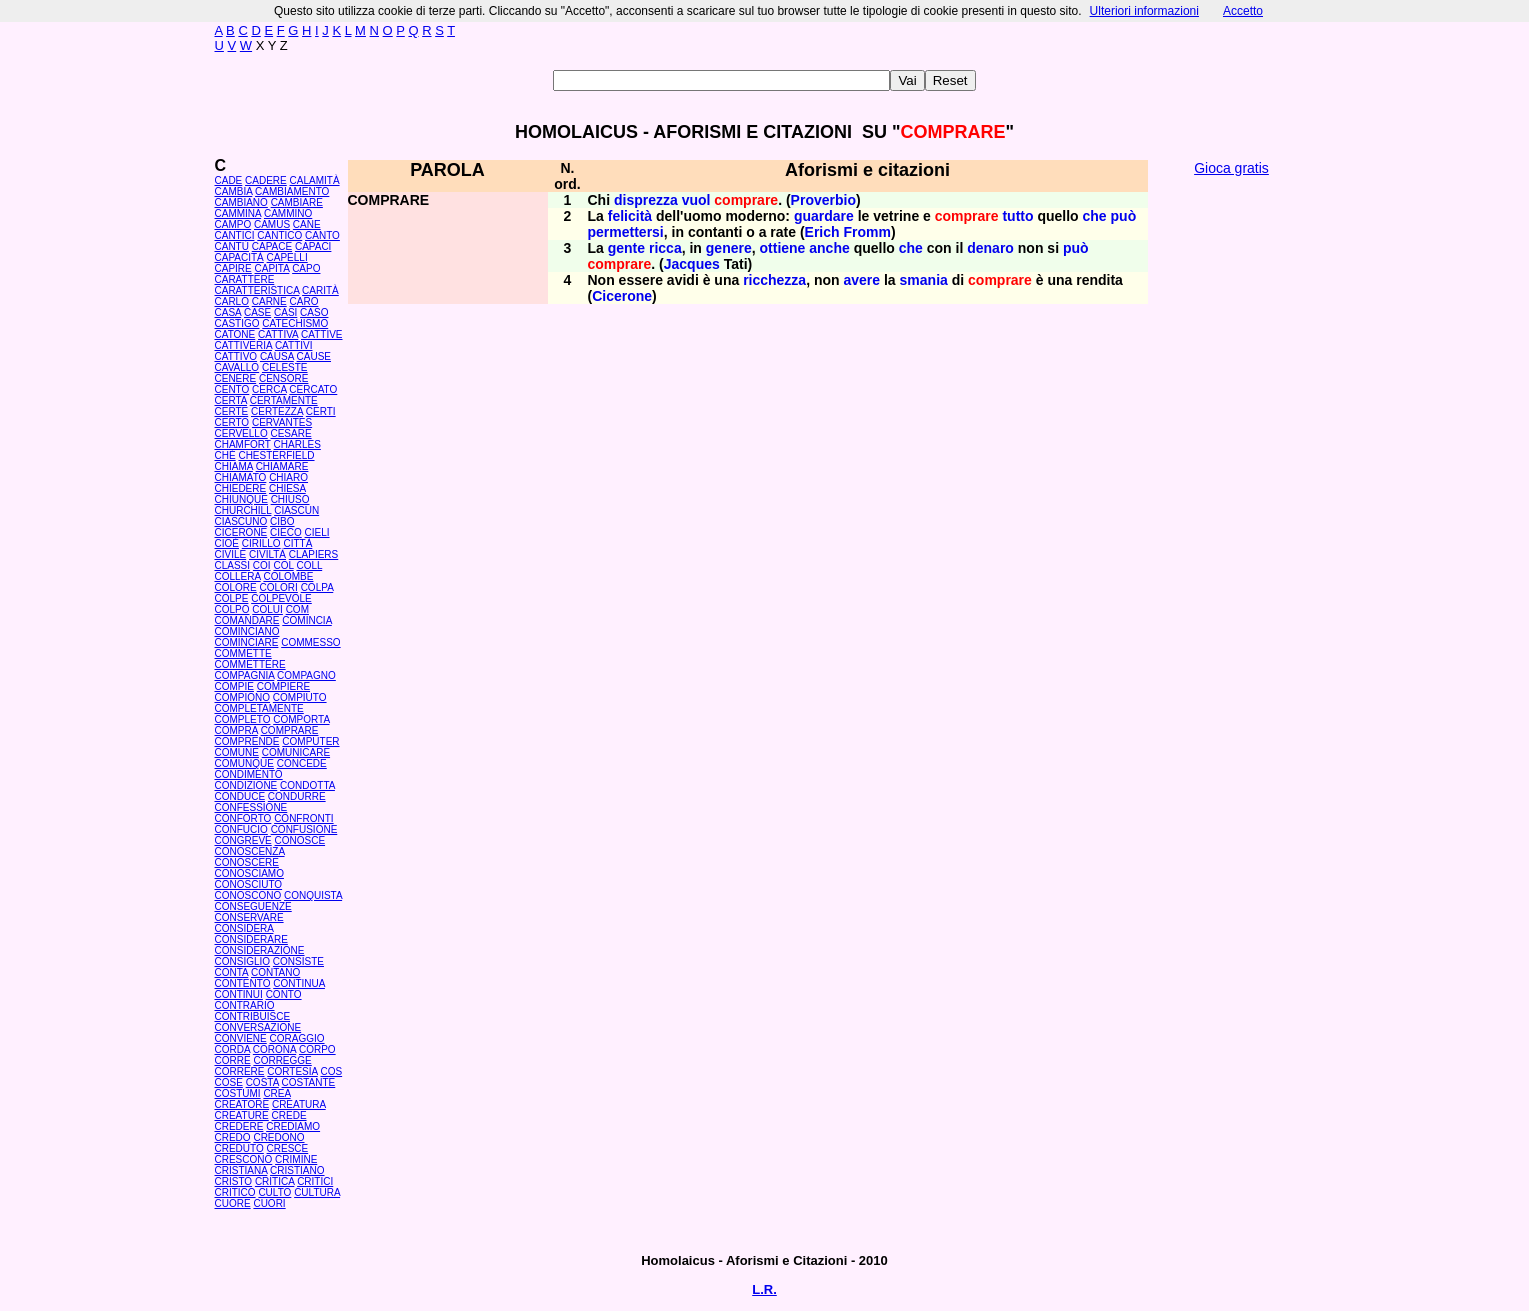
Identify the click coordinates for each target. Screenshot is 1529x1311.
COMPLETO (243, 719)
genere (729, 248)
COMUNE (237, 752)
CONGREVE (243, 840)
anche (829, 248)
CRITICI (315, 1181)
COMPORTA (301, 719)
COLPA (317, 587)
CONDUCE (240, 796)
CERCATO (313, 389)
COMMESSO (310, 642)
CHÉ (225, 455)
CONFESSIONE (251, 807)
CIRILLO (261, 543)
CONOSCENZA (250, 851)
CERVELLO (241, 433)
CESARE (290, 433)
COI (262, 565)
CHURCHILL (243, 510)
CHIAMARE (282, 466)
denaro (990, 248)
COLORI (279, 587)
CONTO (284, 994)
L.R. (764, 1289)
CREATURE (242, 1115)
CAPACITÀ (239, 257)
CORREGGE (282, 1060)
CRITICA (274, 1181)
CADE (229, 180)
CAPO (306, 268)
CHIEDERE (241, 488)
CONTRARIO (245, 1005)
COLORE (236, 587)
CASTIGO (237, 323)
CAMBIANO (241, 202)
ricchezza (774, 280)
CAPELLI (287, 257)
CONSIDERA (244, 928)
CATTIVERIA (244, 345)
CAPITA (272, 268)
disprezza (646, 200)
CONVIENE (241, 1038)
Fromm (866, 232)
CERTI (321, 411)
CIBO (282, 521)
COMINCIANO (247, 631)
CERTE (232, 411)
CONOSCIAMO (249, 873)
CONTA (232, 972)
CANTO (322, 235)
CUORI (269, 1203)
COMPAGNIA (245, 675)
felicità (630, 216)
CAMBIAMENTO (292, 191)
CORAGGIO (297, 1038)
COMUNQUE (244, 763)
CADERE (266, 180)
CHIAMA (234, 466)
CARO (304, 301)
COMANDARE (247, 620)
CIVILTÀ (267, 554)
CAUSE (314, 356)
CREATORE (242, 1104)
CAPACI (313, 246)
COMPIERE (283, 686)
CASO (314, 312)
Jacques (692, 264)
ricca (665, 248)
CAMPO (233, 224)
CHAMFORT (243, 444)
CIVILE (231, 554)
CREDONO (278, 1137)
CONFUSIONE (304, 829)
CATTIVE (321, 334)
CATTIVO (236, 356)
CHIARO (288, 477)
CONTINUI (239, 994)
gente (626, 248)
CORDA (233, 1049)
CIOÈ (227, 543)
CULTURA (317, 1192)
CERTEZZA (277, 411)
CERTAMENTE (284, 400)
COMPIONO (243, 697)
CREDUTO (239, 1148)
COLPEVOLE (281, 598)
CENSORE (283, 378)
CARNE (269, 301)
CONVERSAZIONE (258, 1027)
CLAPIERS (313, 554)
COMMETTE (243, 653)
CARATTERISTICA (257, 290)
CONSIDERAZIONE (260, 950)
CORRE (233, 1060)
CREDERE (239, 1126)
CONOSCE (300, 840)
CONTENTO (243, 983)
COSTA (262, 1082)
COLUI (267, 609)
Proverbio (823, 200)
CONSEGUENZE (253, 906)
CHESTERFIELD (276, 455)
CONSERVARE (249, 917)
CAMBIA (234, 191)
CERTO (232, 422)
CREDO (233, 1137)
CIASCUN (296, 510)
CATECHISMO (295, 323)
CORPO (317, 1049)
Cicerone (622, 296)
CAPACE (272, 246)
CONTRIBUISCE (253, 1016)
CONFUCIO (241, 829)
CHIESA (287, 488)
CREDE (289, 1115)
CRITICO (235, 1192)
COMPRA (236, 730)
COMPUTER (310, 741)
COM (297, 609)
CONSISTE (298, 961)
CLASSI (233, 565)
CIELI (317, 532)
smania (924, 280)
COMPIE (234, 686)
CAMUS (272, 224)
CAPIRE (233, 268)
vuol (696, 200)
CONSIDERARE (251, 939)
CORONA (274, 1049)
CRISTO (234, 1181)
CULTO (274, 1192)
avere (862, 280)
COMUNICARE (296, 752)
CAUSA (277, 356)
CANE (307, 224)
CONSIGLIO (243, 961)
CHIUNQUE (241, 499)
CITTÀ (297, 543)
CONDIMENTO (249, 774)
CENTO (232, 389)
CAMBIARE (297, 202)
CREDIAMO (293, 1126)
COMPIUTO (300, 697)
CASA (228, 312)
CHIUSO (290, 499)
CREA (276, 1093)
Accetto (1243, 11)
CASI (285, 312)
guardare (824, 216)
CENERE (236, 378)
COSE (229, 1082)
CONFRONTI (303, 818)
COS (331, 1071)
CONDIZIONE (246, 785)
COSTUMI (238, 1093)
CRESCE (288, 1148)
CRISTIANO (297, 1170)
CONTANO (275, 972)
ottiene (783, 248)
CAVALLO (237, 367)
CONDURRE (297, 796)
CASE (257, 312)
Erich (822, 232)
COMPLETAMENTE (259, 708)
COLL (309, 565)
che (1095, 216)
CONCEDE (302, 763)
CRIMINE (296, 1159)
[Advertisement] (1232, 490)
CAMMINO (288, 213)
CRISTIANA (241, 1170)
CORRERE (240, 1071)
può (1124, 216)
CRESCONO (244, 1159)
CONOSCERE (247, 862)
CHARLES (297, 444)
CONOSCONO (248, 895)
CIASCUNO (241, 521)
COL (283, 565)
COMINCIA (306, 620)
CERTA (231, 400)
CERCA (269, 389)
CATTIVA (278, 334)
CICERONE (241, 532)
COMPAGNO (306, 675)
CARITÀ (320, 290)
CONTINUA (299, 983)
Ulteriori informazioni (1144, 11)
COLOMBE (288, 576)
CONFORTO (243, 818)
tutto (1017, 216)
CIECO (286, 532)
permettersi (626, 232)
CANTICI (235, 235)
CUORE (233, 1203)
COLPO (232, 609)
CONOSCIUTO (249, 884)
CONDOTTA (307, 785)
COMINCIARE (247, 642)
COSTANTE (309, 1082)
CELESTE (285, 367)
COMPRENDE (247, 741)
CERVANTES (282, 422)
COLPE (232, 598)
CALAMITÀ (315, 180)
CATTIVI (294, 345)
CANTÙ (232, 246)
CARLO (232, 301)
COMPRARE (290, 730)
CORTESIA (292, 1071)
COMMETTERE (250, 664)
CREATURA (299, 1104)
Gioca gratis (1231, 168)
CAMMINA (238, 213)
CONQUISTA (313, 895)
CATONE (235, 334)
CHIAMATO (241, 477)
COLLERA (238, 576)
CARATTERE (245, 279)
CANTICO (279, 235)
